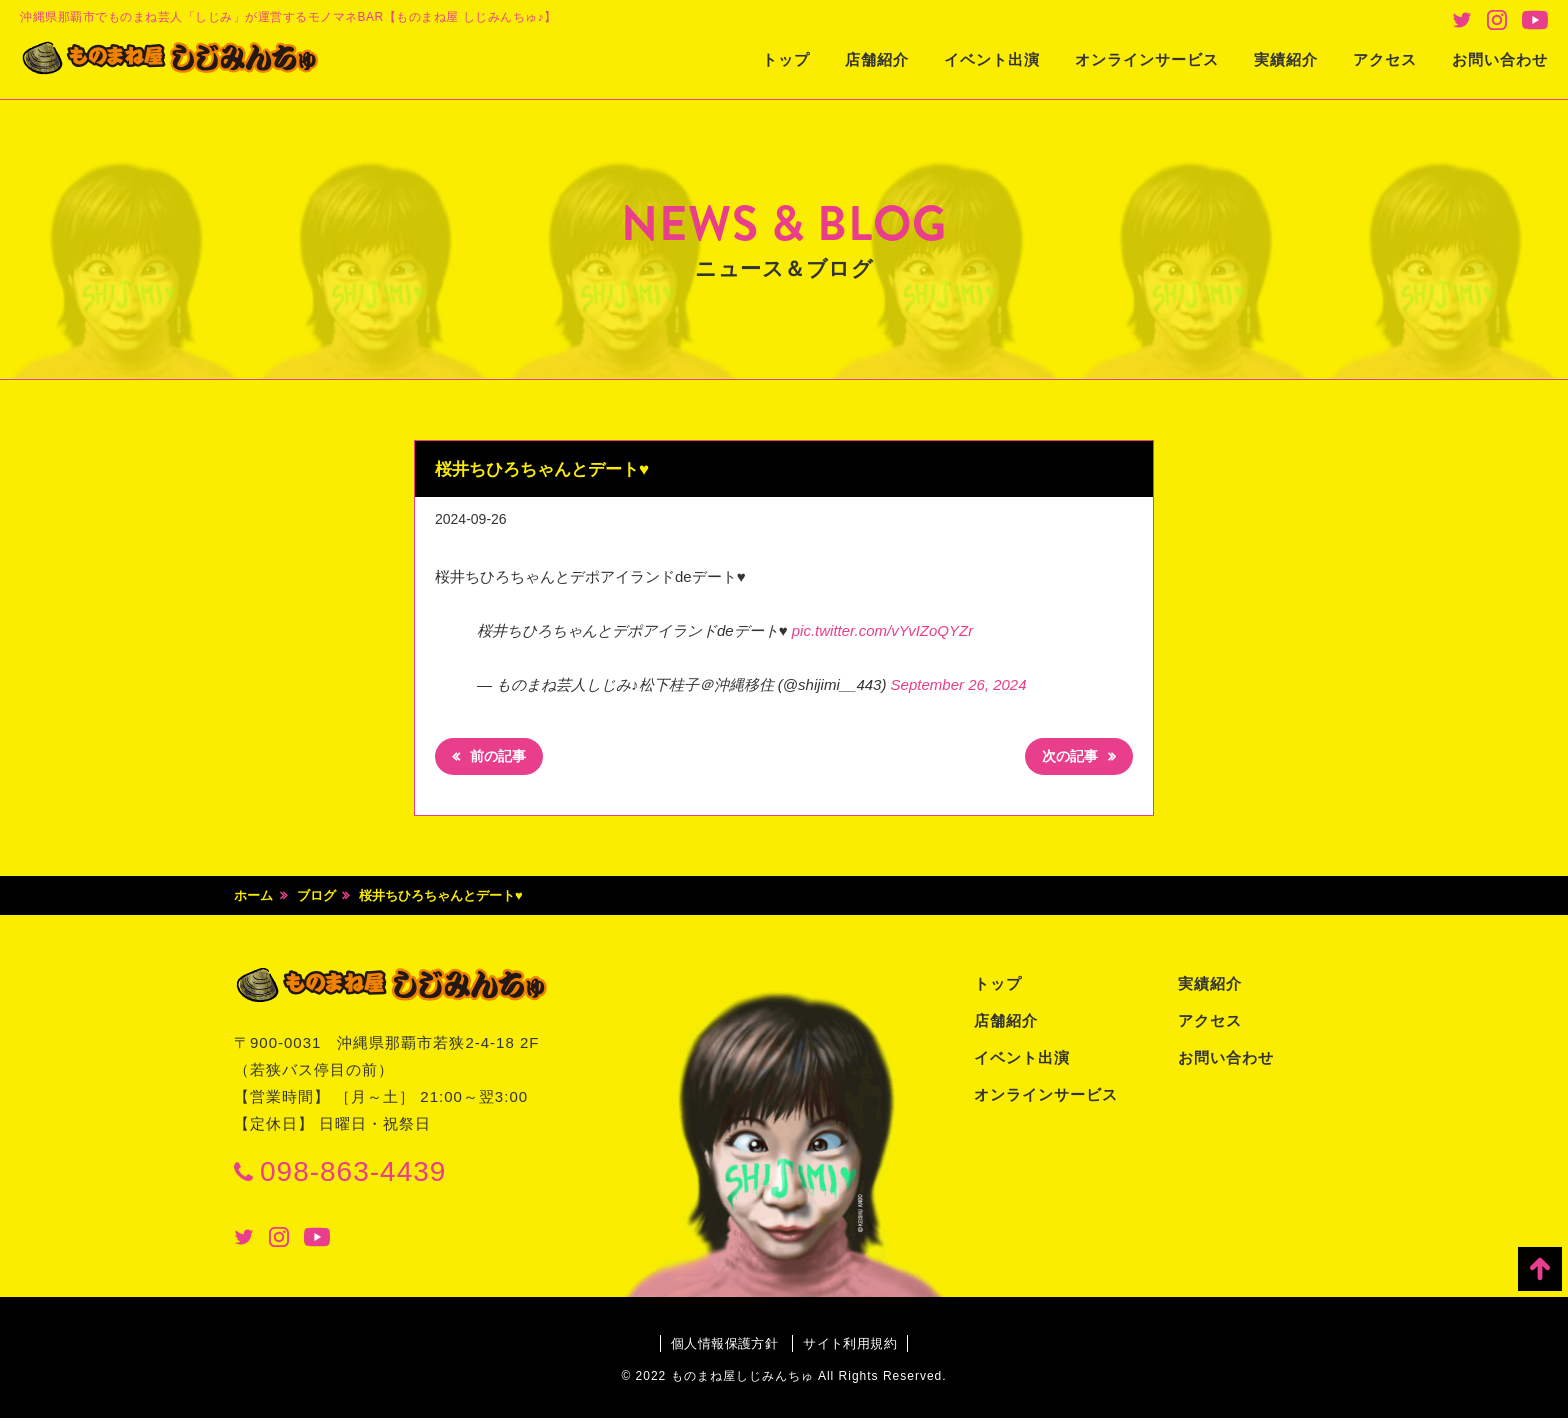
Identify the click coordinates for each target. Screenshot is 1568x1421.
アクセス (1385, 59)
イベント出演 (992, 59)
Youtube (1535, 20)
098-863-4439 (353, 1174)
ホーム (253, 899)
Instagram (1497, 20)
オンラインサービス (1147, 59)
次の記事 (1065, 759)
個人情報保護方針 (719, 1347)
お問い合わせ (1500, 59)
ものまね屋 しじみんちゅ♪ (195, 61)
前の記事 (503, 759)
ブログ (316, 899)
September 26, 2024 (959, 684)
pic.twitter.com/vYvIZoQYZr (882, 630)
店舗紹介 (877, 59)
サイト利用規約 (856, 1347)
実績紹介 (1286, 59)
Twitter (1462, 20)
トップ (786, 59)
